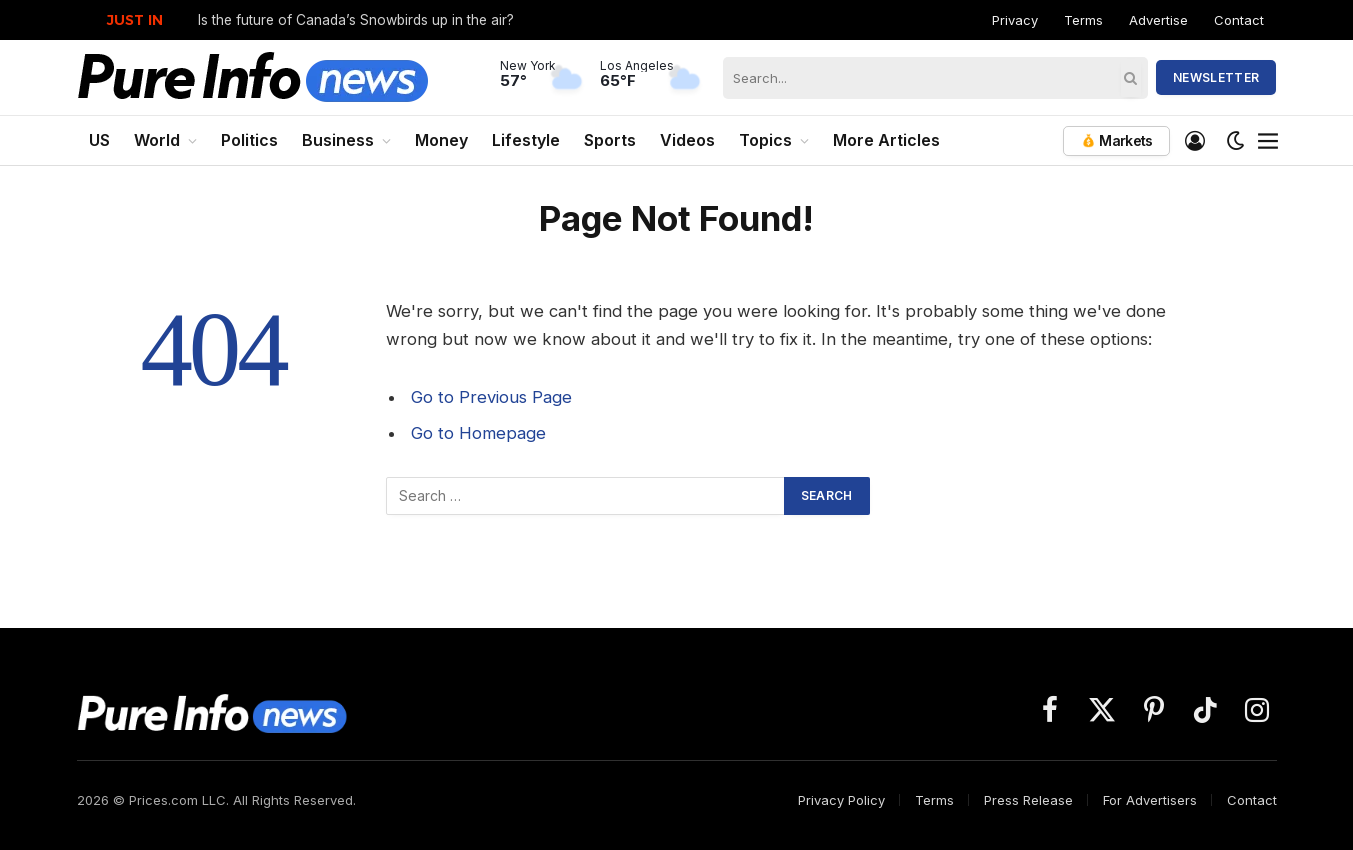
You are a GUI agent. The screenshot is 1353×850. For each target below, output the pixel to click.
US (99, 140)
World (157, 140)
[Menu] (1268, 141)
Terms (1083, 20)
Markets (1116, 140)
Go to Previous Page (491, 397)
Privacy (1015, 20)
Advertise (1158, 20)
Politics (249, 140)
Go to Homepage (478, 433)
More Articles (886, 140)
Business (338, 140)
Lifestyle (526, 140)
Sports (610, 140)
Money (441, 140)
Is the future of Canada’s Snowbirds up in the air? (356, 20)
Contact (1239, 20)
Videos (687, 140)
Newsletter (1216, 77)
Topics (765, 140)
